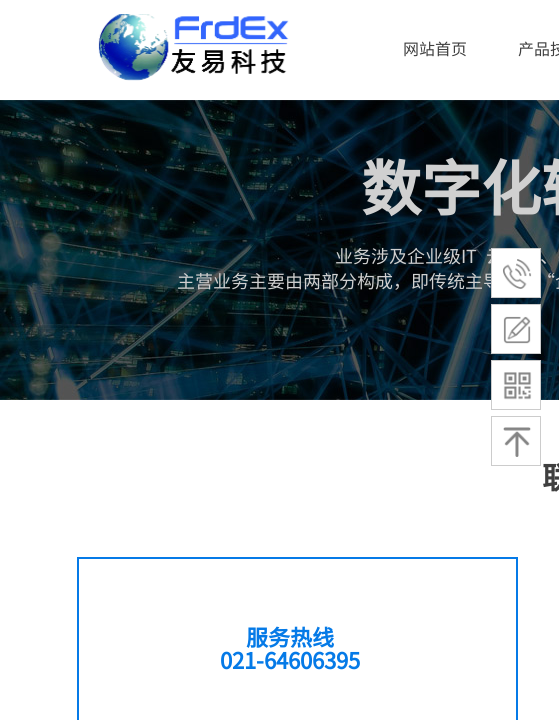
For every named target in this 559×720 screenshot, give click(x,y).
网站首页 (435, 48)
